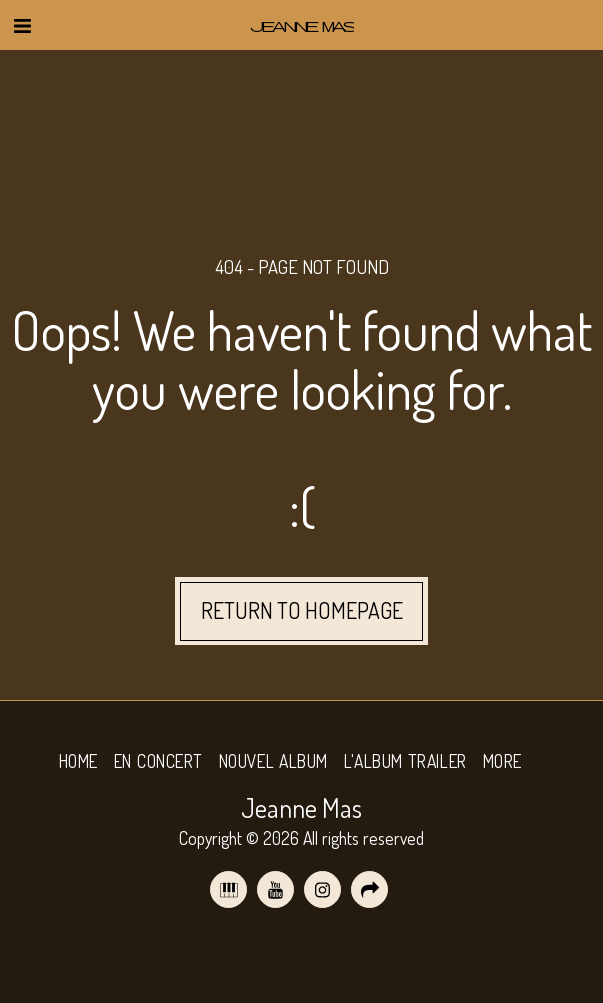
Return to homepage (302, 610)
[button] (22, 25)
